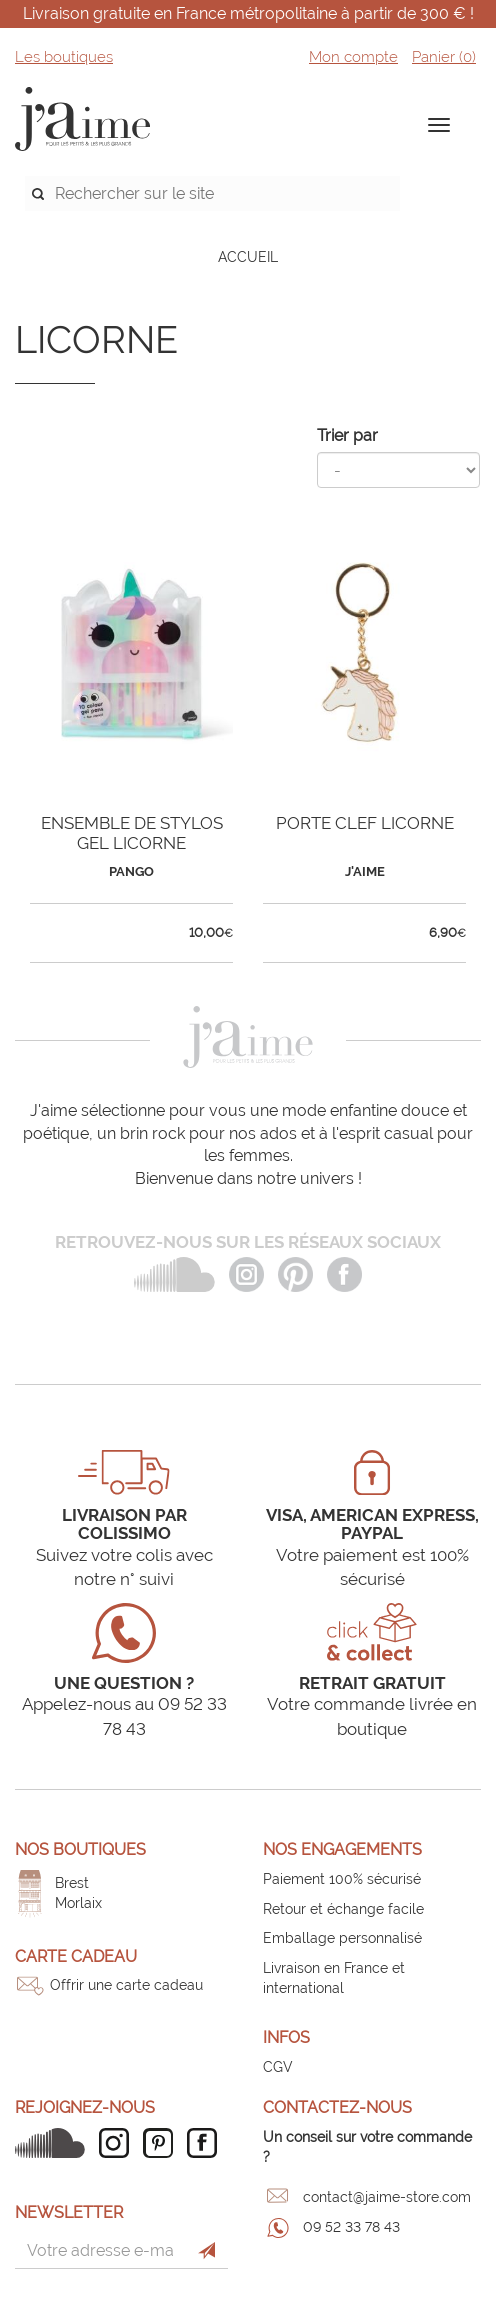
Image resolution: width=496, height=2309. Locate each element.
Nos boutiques (80, 1849)
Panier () (444, 57)
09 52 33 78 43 (351, 2227)
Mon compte (353, 57)
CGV (278, 2067)
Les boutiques (64, 57)
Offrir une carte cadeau (126, 1985)
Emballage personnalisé (342, 1938)
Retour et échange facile (343, 1909)
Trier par (347, 435)
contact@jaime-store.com (387, 2197)
